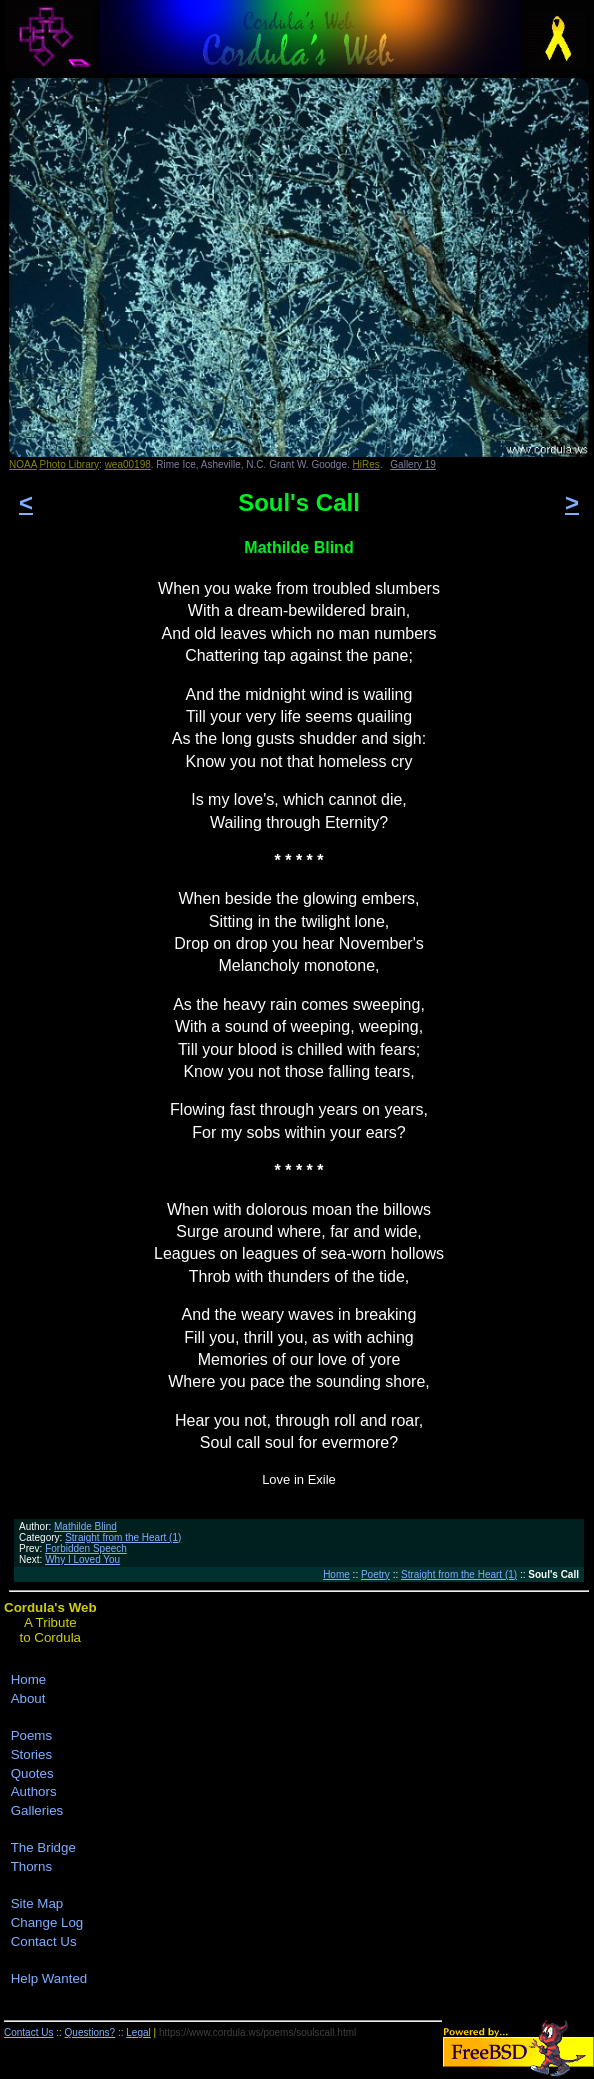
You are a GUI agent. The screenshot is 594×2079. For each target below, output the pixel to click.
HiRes (366, 464)
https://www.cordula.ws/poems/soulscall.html (257, 2032)
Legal (138, 2032)
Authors (34, 1791)
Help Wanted (49, 1978)
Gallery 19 (413, 464)
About (28, 1698)
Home (336, 1574)
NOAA (23, 464)
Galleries (37, 1810)
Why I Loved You (82, 1559)
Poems (31, 1735)
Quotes (32, 1773)
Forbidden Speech (86, 1548)
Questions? (90, 2032)
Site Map (37, 1903)
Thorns (31, 1866)
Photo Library (69, 464)
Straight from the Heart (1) (123, 1537)
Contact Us (44, 1941)
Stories (31, 1754)
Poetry (375, 1574)
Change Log (47, 1922)
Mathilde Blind (85, 1526)
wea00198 (128, 464)
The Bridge (43, 1847)
